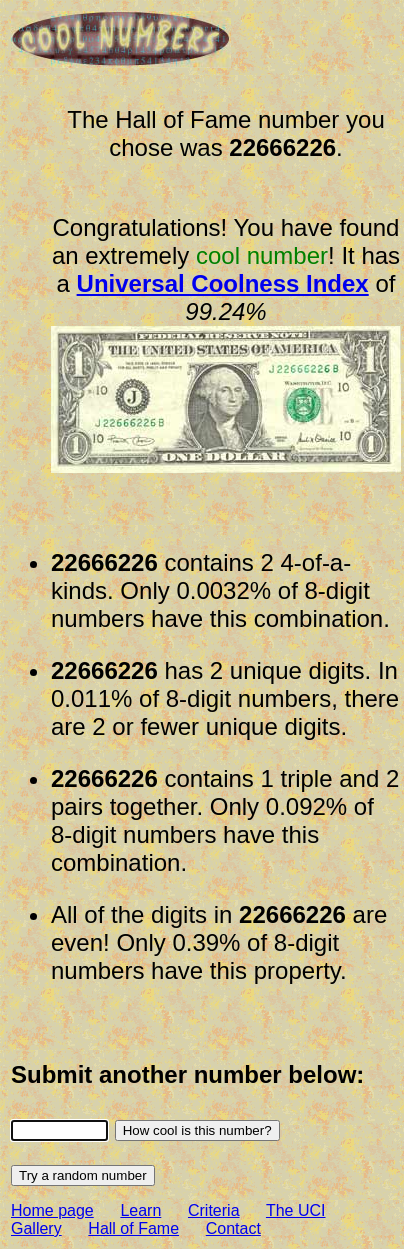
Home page (52, 1210)
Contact (233, 1228)
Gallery (36, 1228)
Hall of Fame (133, 1228)
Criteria (214, 1210)
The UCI (296, 1210)
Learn (140, 1210)
